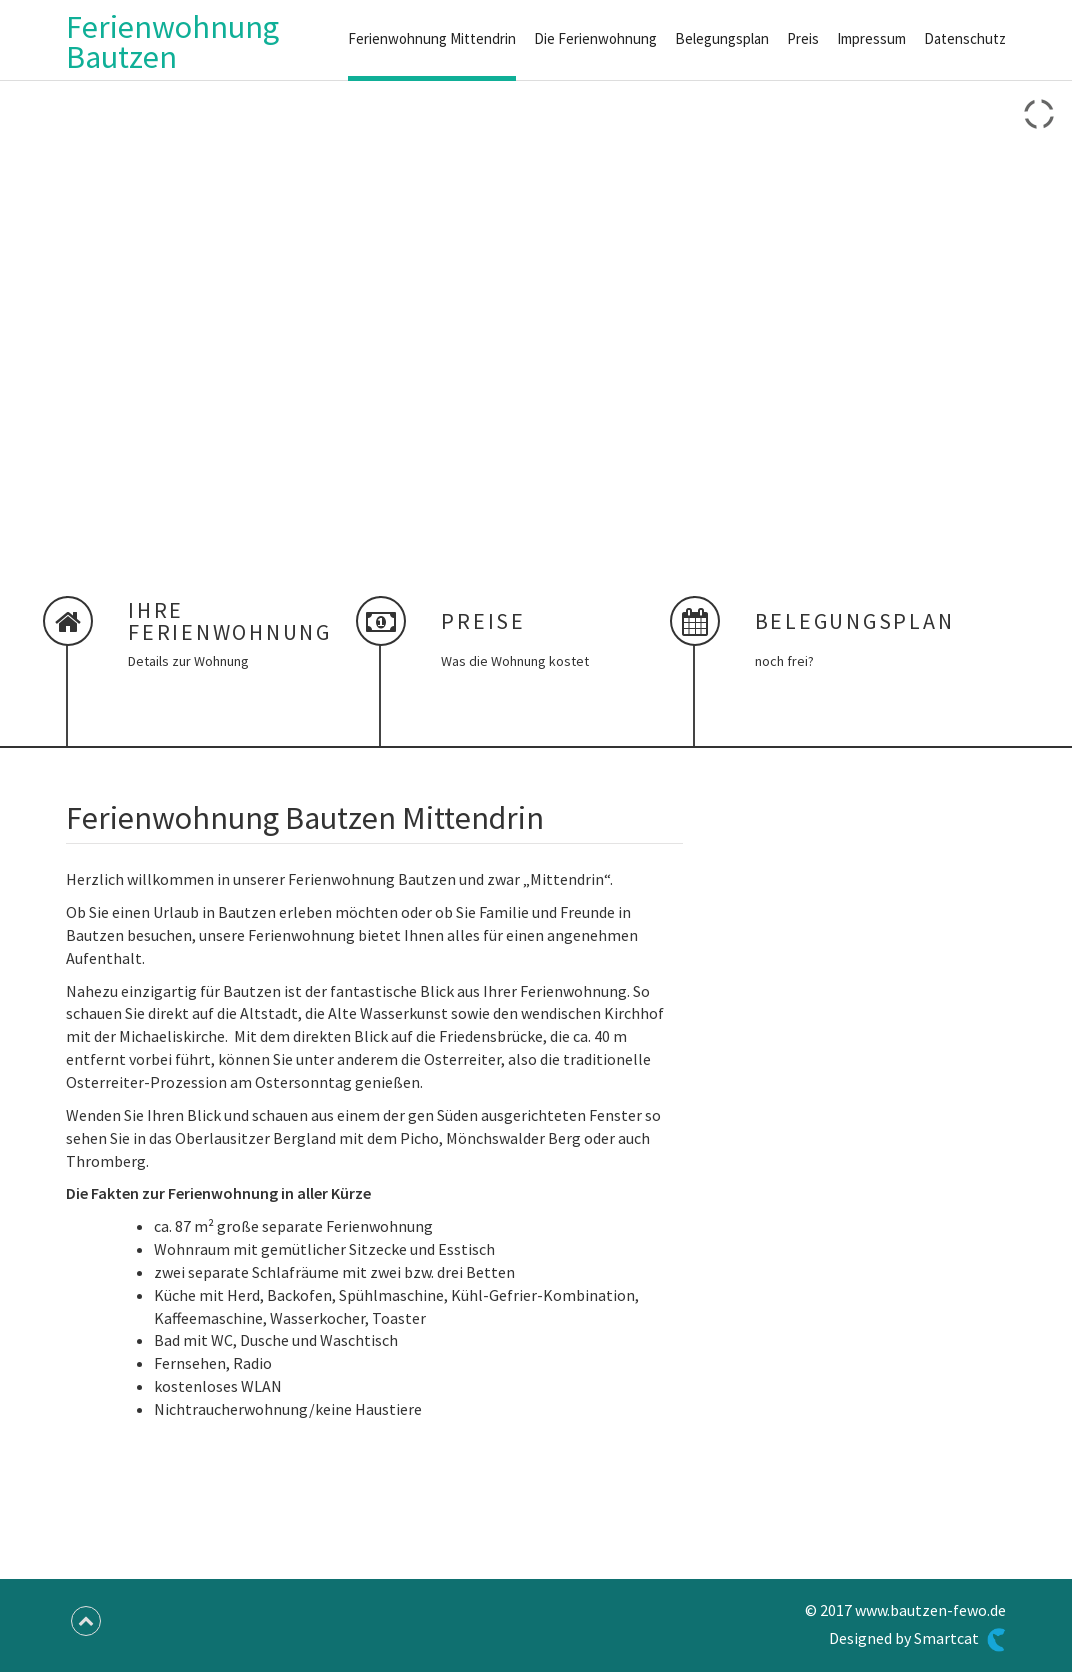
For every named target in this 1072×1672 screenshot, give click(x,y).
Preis (803, 38)
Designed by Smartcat (917, 1640)
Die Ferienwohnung (595, 38)
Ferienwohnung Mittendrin (432, 38)
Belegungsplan (722, 38)
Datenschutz (965, 38)
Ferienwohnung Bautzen (172, 42)
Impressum (871, 38)
